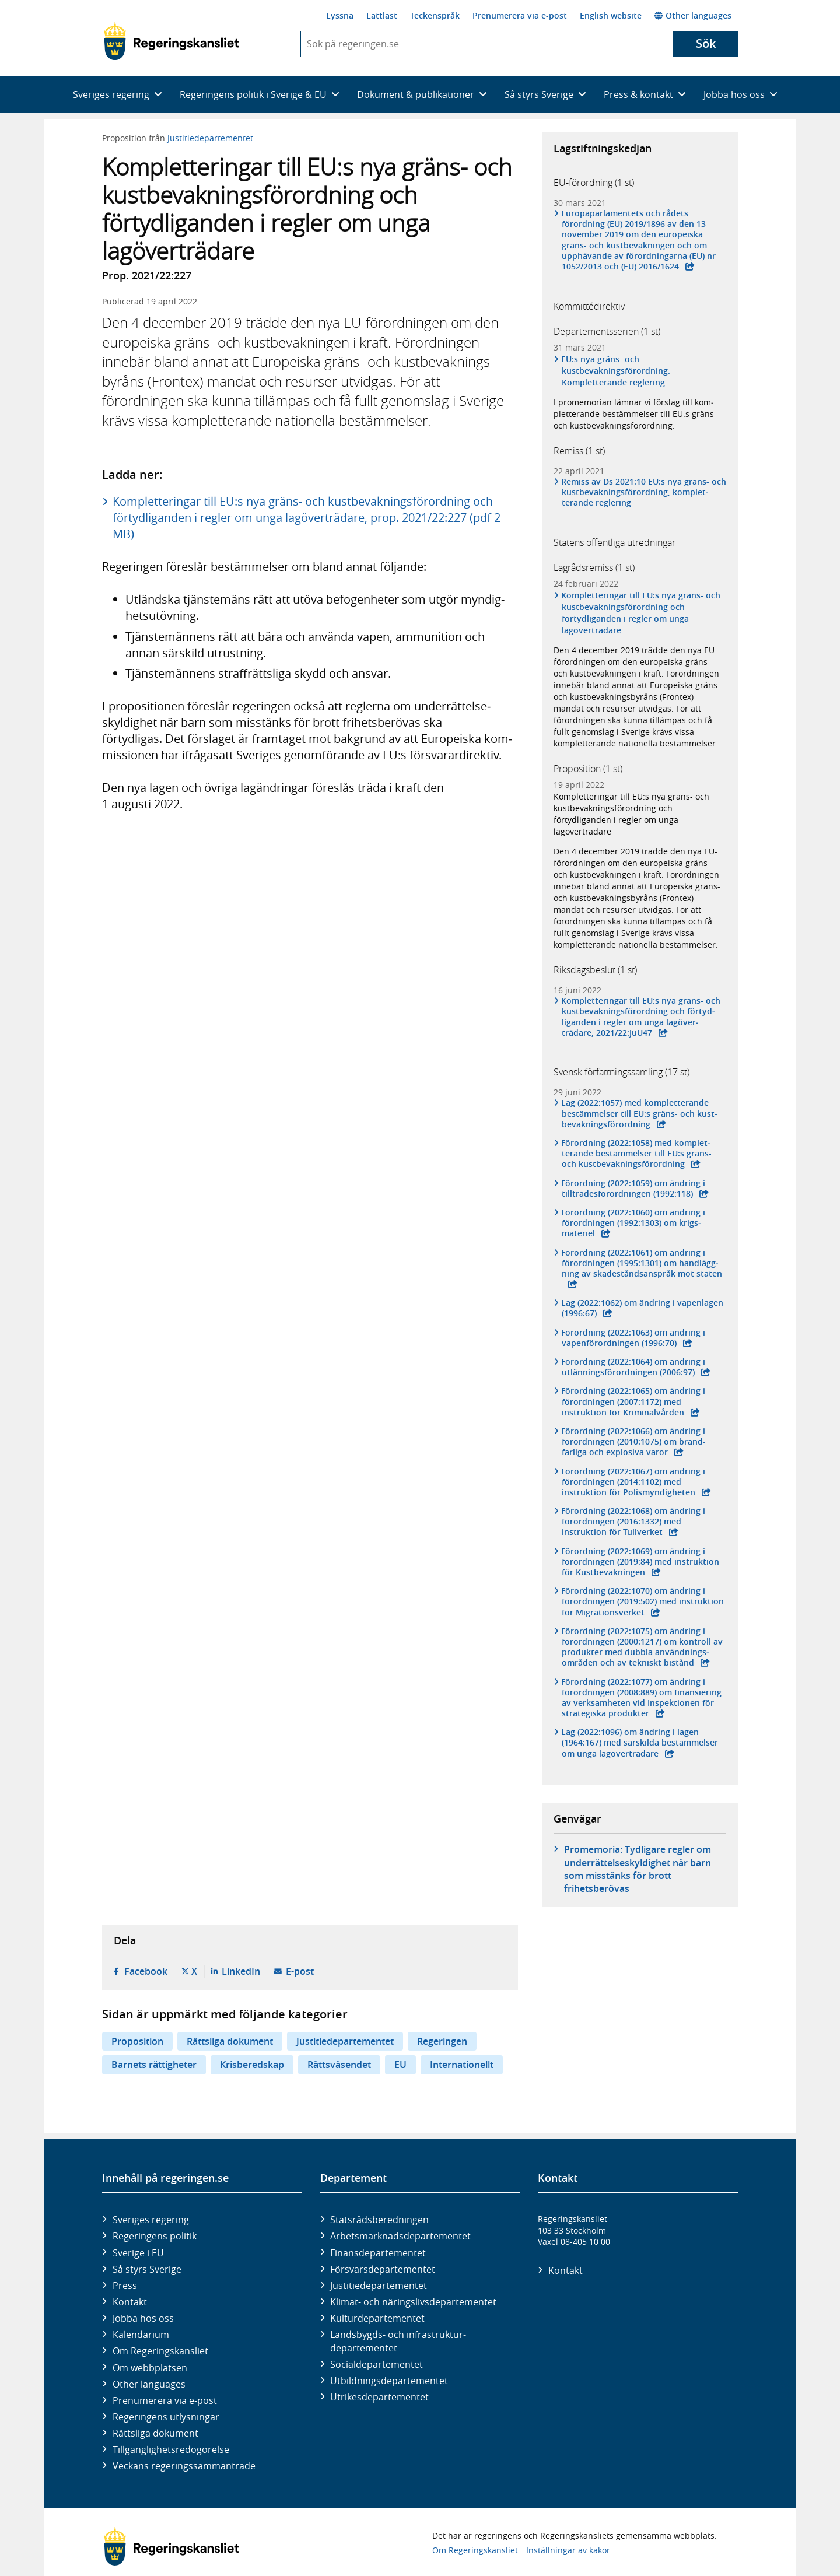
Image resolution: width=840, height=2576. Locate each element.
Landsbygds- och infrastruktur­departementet (398, 2341)
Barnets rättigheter (154, 2064)
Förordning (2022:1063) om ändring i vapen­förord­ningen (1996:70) (633, 1337)
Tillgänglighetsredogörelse (171, 2449)
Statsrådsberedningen (379, 2219)
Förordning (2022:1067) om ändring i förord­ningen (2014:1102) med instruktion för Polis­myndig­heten (633, 1482)
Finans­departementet (378, 2252)
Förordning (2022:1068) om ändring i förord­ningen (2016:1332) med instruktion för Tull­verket (633, 1521)
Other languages (693, 15)
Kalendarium (141, 2334)
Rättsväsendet (339, 2064)
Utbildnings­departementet (389, 2380)
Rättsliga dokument (230, 2041)
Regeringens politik (155, 2236)
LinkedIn (241, 1971)
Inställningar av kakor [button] (568, 2550)
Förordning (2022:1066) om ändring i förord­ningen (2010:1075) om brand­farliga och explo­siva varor (634, 1441)
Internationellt (462, 2064)
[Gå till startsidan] (171, 41)
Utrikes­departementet (379, 2397)
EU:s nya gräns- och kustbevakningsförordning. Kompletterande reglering (616, 370)
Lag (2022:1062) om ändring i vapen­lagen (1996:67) (642, 1308)
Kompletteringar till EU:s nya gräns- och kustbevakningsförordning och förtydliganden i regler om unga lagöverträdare (641, 613)
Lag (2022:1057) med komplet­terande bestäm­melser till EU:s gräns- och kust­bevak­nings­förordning (640, 1113)
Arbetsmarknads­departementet (400, 2236)
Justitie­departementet (378, 2285)
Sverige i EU (138, 2252)
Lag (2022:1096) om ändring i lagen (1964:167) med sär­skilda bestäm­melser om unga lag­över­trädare (640, 1742)
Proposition (137, 2041)
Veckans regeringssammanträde (184, 2465)
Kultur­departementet (377, 2318)
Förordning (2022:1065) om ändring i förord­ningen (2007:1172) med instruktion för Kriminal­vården (633, 1401)
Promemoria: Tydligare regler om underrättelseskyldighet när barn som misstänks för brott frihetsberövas (637, 1869)
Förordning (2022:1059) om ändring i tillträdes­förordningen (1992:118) (633, 1188)
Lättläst (381, 15)
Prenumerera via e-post (520, 15)
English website (611, 15)
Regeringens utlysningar (166, 2416)
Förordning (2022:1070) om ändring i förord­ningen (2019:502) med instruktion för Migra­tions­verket (643, 1601)
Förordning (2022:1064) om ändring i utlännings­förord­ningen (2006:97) (633, 1367)
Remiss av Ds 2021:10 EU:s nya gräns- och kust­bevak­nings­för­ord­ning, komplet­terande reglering (644, 492)
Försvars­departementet (382, 2269)
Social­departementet (376, 2364)
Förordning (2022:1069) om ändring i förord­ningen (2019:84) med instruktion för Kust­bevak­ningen (640, 1562)
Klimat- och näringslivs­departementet (413, 2301)
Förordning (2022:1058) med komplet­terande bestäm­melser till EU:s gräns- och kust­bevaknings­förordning (637, 1153)
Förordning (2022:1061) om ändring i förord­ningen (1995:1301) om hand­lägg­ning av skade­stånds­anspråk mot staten (642, 1263)
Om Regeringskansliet (160, 2350)
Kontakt (130, 2301)
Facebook (145, 1971)
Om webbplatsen (150, 2367)
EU (400, 2064)
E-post (300, 1971)
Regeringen (442, 2041)
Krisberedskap (252, 2064)
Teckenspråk (435, 15)
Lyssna (340, 15)
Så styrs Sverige (147, 2269)
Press (125, 2285)
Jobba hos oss (143, 2318)
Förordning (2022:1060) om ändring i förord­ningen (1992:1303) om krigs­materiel (633, 1223)
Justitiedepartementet (210, 137)
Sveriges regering (151, 2219)
